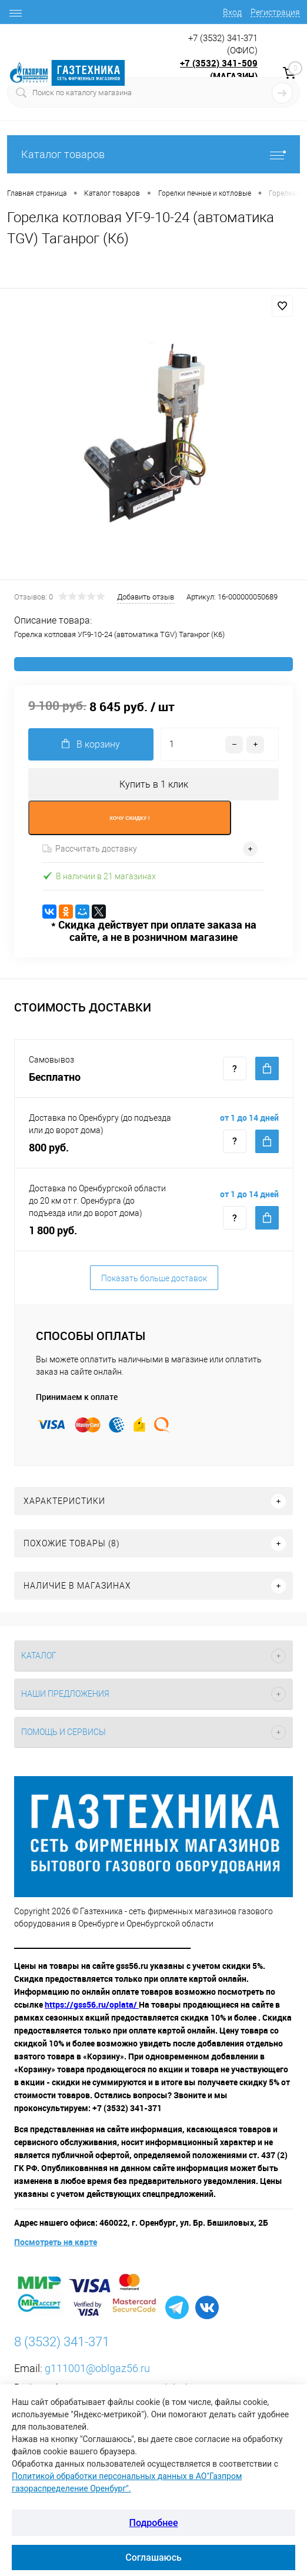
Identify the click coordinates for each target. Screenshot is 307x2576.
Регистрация (275, 12)
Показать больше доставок (154, 1278)
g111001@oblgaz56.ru (97, 2368)
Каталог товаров (153, 154)
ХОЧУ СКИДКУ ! (129, 818)
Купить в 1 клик (153, 784)
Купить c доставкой (267, 1068)
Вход (232, 12)
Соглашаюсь (153, 2557)
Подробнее (153, 2522)
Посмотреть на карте (55, 2241)
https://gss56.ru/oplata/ (92, 2004)
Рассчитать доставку (89, 848)
